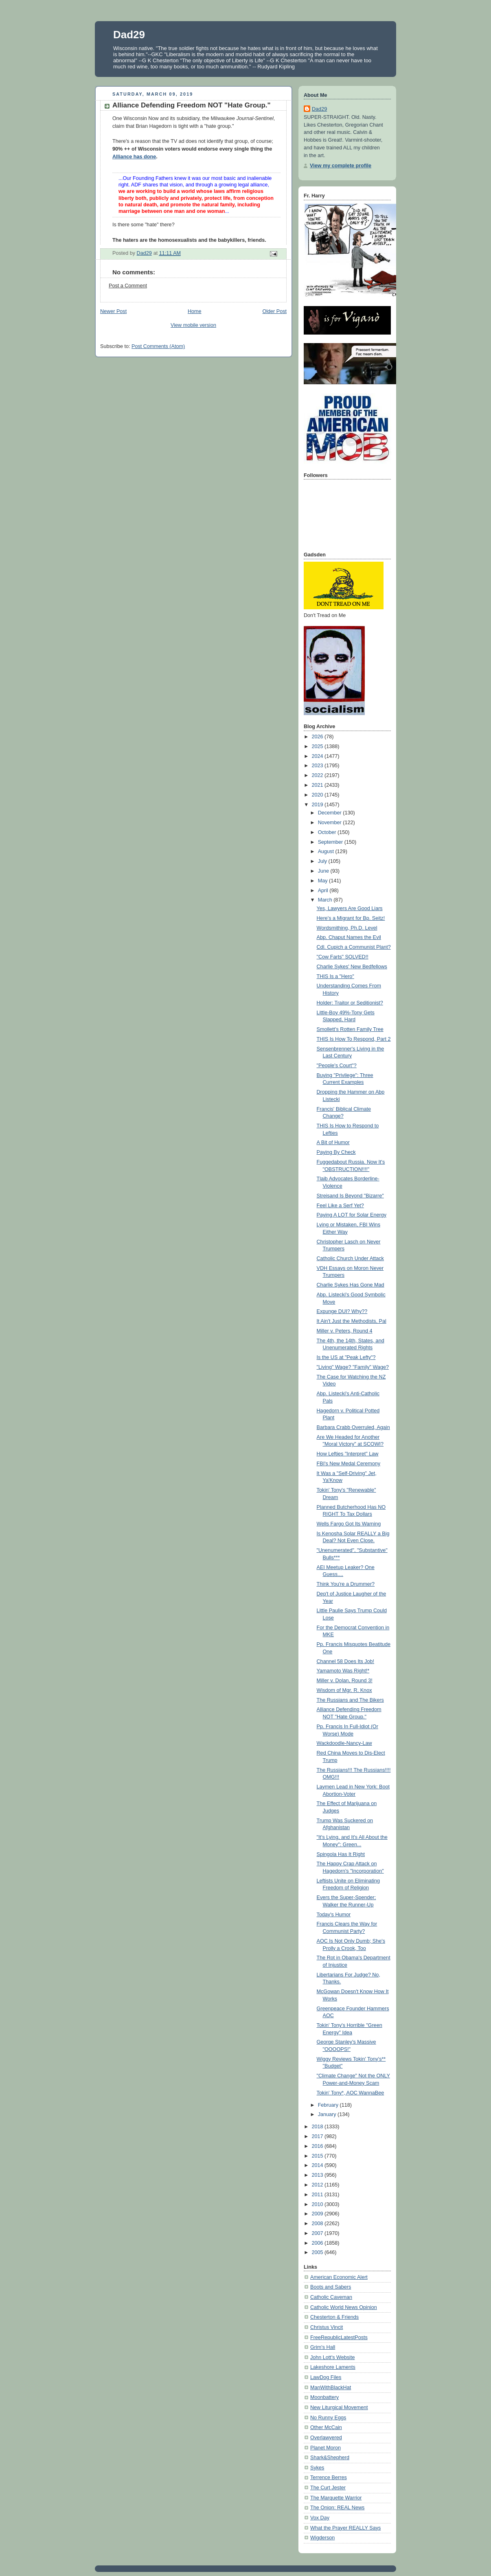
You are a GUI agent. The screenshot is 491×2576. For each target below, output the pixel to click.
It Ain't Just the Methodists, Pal (351, 1321)
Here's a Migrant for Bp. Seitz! (351, 918)
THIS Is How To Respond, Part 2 (354, 1039)
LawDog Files (325, 2377)
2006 (318, 2243)
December (330, 813)
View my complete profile (340, 166)
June (324, 871)
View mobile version (193, 325)
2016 (318, 2146)
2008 (318, 2223)
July (323, 861)
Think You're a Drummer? (346, 1584)
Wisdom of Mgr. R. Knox (344, 1690)
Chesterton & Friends (334, 2317)
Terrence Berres (328, 2477)
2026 (318, 737)
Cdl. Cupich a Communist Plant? (354, 947)
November (330, 822)
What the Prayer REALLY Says (345, 2528)
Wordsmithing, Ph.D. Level (347, 928)
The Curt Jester (328, 2488)
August (326, 851)
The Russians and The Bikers (350, 1700)
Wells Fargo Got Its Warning (349, 1524)
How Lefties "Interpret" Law (348, 1454)
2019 (318, 805)
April (324, 890)
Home (195, 311)
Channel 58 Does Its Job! (346, 1661)
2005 (318, 2252)
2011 (318, 2194)
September (331, 842)
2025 (318, 746)
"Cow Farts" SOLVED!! (342, 957)
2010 (318, 2204)
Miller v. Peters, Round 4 (345, 1331)
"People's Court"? (337, 1065)
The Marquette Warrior (336, 2498)
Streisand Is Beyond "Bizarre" (350, 1196)
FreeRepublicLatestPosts (339, 2337)
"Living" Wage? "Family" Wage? (353, 1367)
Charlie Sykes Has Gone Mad (350, 1285)
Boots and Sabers (330, 2287)
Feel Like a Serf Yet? (340, 1205)
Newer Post (113, 311)
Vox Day (319, 2518)
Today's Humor (334, 1914)
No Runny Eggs (328, 2418)
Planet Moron (325, 2448)
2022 (318, 775)
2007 (318, 2233)
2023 (318, 765)
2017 (318, 2136)
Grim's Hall (322, 2347)
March (326, 900)
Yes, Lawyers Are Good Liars (350, 908)
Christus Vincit (326, 2327)
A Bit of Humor (333, 1142)
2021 (318, 785)
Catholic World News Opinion (343, 2307)
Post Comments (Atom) (158, 346)
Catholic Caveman (331, 2297)
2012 (318, 2185)
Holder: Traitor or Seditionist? (350, 1003)
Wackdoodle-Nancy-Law (344, 1743)
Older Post (274, 311)
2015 (318, 2156)
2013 (318, 2175)
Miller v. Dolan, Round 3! (345, 1680)
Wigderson (322, 2538)
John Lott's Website (332, 2357)
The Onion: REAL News (337, 2507)
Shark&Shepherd (329, 2457)
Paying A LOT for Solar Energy (352, 1215)
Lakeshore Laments (332, 2367)
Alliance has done (134, 157)
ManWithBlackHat (330, 2387)
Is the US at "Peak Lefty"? (346, 1357)
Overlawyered (326, 2437)
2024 (318, 756)
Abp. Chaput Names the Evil (349, 937)
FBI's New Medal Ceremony (349, 1463)
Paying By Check (336, 1152)
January (328, 2114)
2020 (318, 795)
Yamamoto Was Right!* (343, 1671)
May (323, 881)
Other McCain (326, 2427)
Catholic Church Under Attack (350, 1258)
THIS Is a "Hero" (335, 976)
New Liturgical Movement (339, 2407)
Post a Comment (128, 286)
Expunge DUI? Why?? (342, 1311)
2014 (318, 2165)
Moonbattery (324, 2397)
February (329, 2105)
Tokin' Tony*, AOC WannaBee (350, 2093)
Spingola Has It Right (341, 1854)
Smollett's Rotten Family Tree (350, 1029)
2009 (318, 2214)
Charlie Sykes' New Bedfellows (352, 967)
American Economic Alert (339, 2277)
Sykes (317, 2468)
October (328, 832)
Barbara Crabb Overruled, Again (353, 1427)
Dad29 (129, 34)
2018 (318, 2127)
